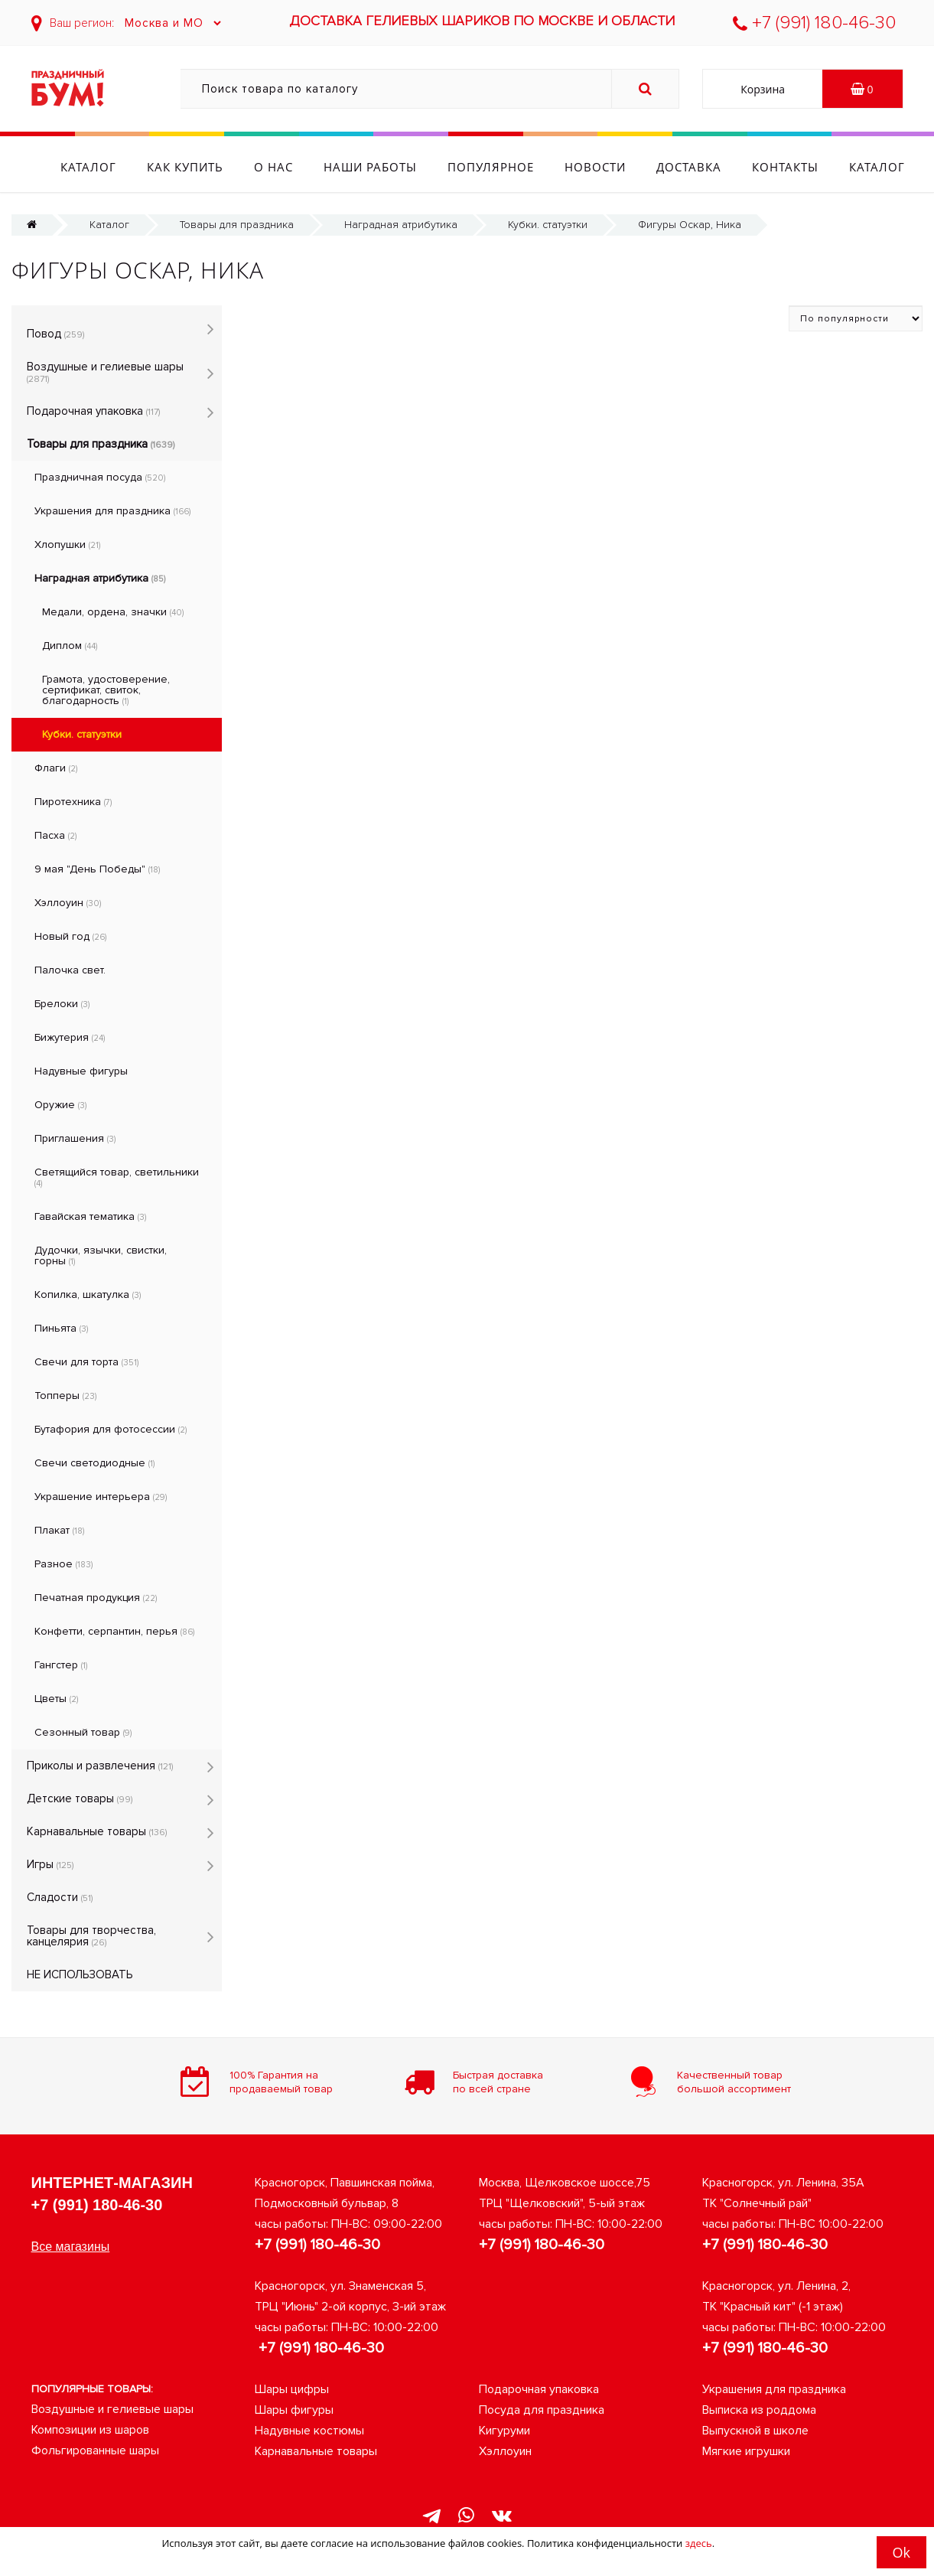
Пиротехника (73, 801)
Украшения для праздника (112, 510)
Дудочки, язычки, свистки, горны (100, 1255)
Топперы (65, 1395)
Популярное (533, 166)
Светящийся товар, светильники (116, 1177)
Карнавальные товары (97, 1831)
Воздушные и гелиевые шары (105, 372)
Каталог (131, 166)
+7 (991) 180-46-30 (814, 22)
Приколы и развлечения (100, 1765)
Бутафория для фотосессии (110, 1429)
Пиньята (61, 1328)
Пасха (55, 835)
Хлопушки (67, 544)
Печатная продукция (95, 1597)
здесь (698, 2543)
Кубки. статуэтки (547, 224)
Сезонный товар (83, 1732)
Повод (55, 334)
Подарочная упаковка (93, 411)
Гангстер (60, 1664)
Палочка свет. (70, 970)
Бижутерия (69, 1037)
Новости (638, 166)
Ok (901, 2552)
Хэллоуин (67, 902)
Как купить (228, 166)
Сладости (60, 1897)
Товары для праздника (237, 224)
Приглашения (75, 1138)
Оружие (60, 1104)
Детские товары (79, 1798)
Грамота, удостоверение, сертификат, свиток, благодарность (106, 690)
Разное (63, 1563)
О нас (316, 166)
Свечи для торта (86, 1361)
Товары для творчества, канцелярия (91, 1935)
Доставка (731, 166)
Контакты (828, 166)
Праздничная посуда (99, 477)
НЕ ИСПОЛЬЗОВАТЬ (79, 1974)
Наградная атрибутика (400, 224)
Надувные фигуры (81, 1071)
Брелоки (61, 1003)
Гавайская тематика (90, 1216)
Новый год (70, 936)
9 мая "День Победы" (97, 869)
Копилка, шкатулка (87, 1294)
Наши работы (413, 166)
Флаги (55, 767)
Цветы (56, 1698)
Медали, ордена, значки (113, 611)
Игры (50, 1864)
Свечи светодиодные (94, 1462)
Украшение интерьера (100, 1496)
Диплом (69, 645)
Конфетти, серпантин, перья (114, 1631)
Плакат (59, 1530)
